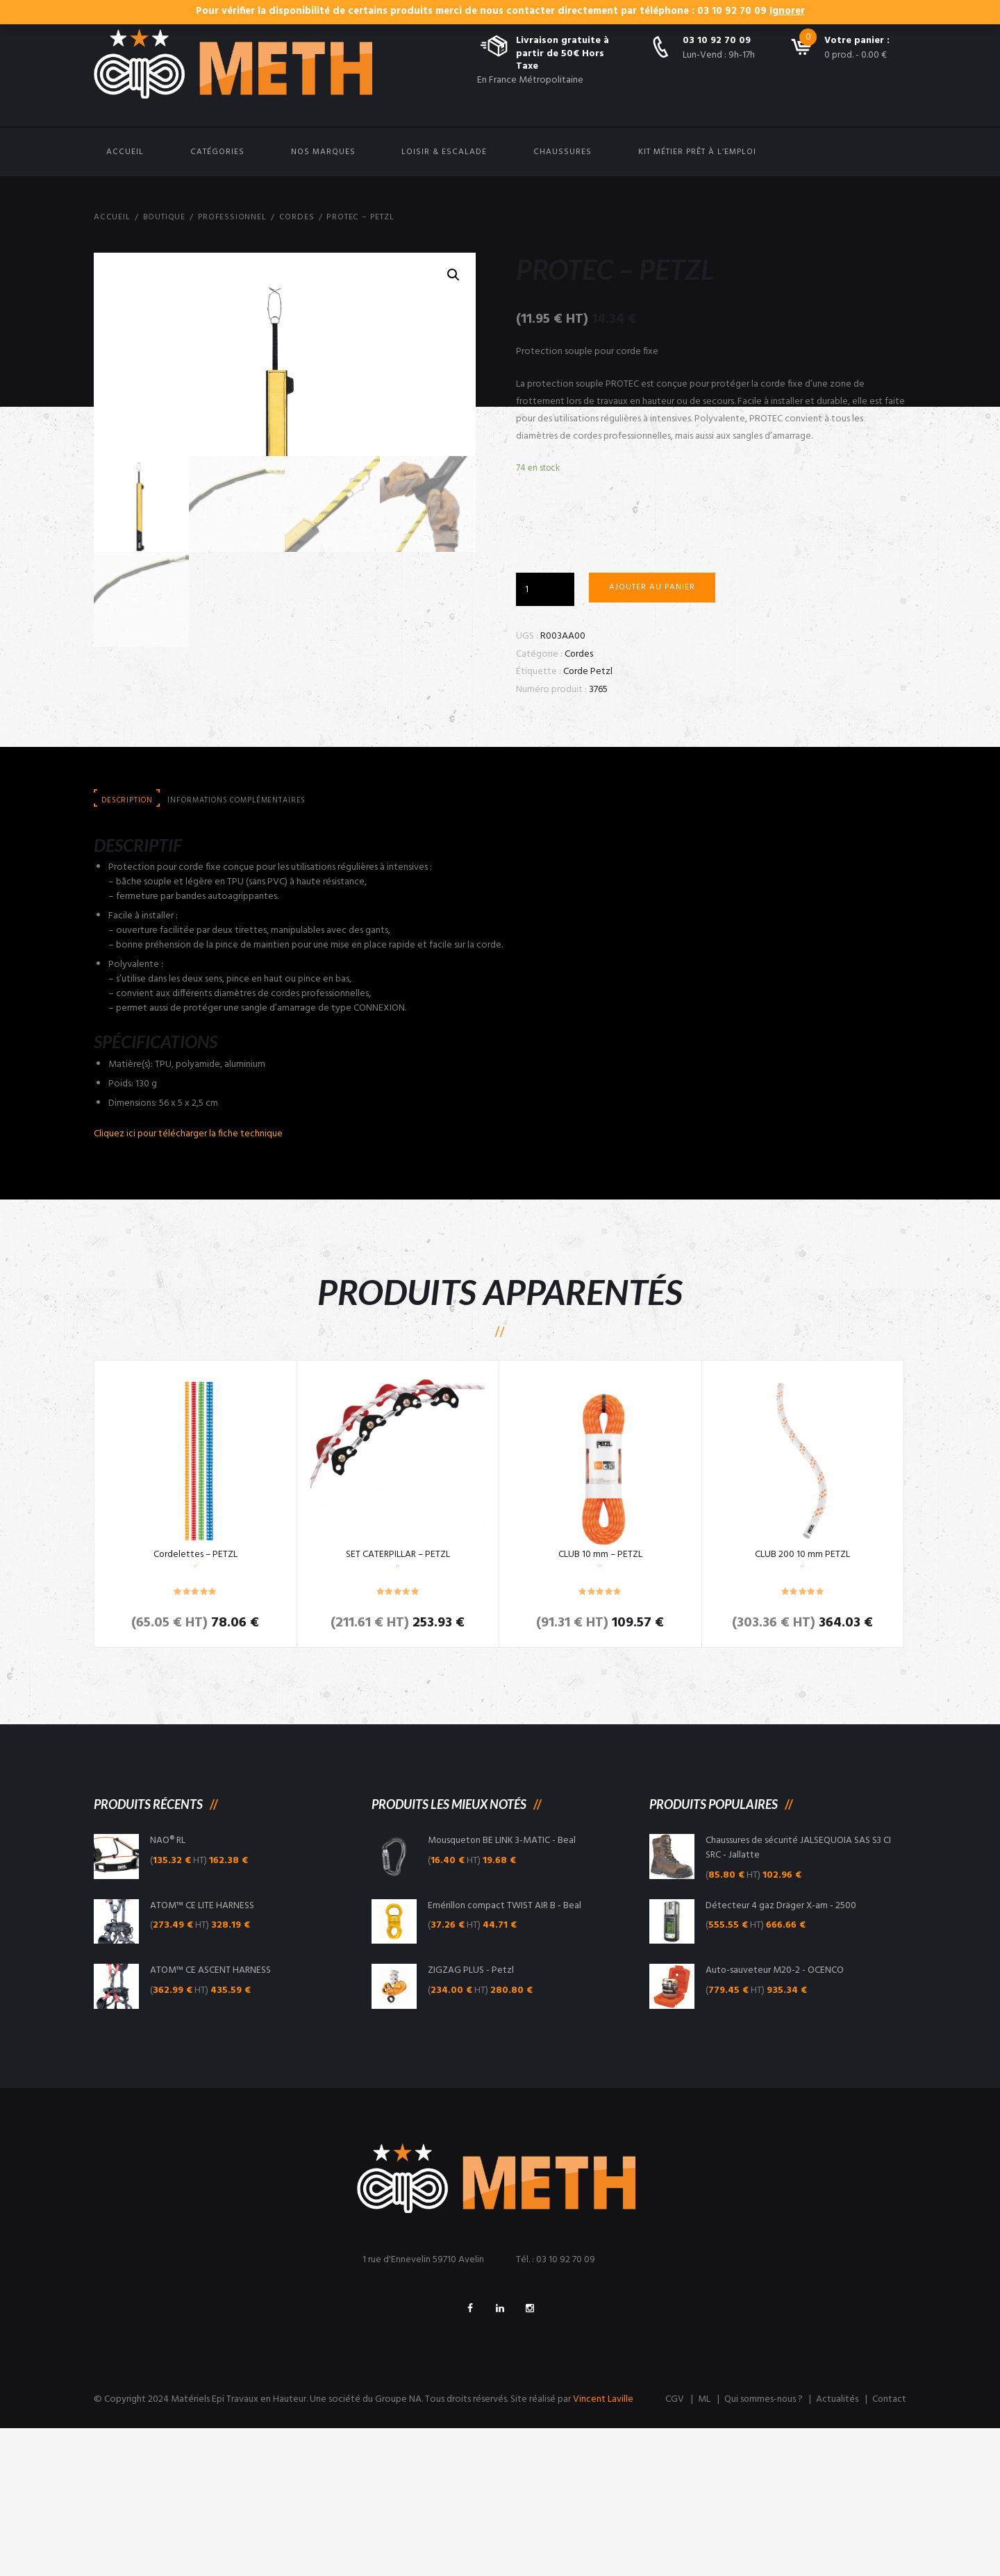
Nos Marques (323, 152)
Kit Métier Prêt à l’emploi (697, 152)
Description (127, 945)
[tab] (127, 946)
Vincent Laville (603, 2548)
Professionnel (233, 217)
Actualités (836, 2548)
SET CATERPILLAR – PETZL (397, 1700)
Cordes (298, 217)
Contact (889, 2548)
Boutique (164, 217)
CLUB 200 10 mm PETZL (802, 1700)
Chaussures (562, 152)
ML (701, 2548)
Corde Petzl (588, 672)
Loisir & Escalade (444, 152)
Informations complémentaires (240, 945)
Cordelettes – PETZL (195, 1700)
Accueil (125, 152)
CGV (671, 2548)
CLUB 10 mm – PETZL (600, 1700)
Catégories (217, 152)
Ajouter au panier (652, 588)
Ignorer (787, 11)
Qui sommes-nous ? (761, 2548)
